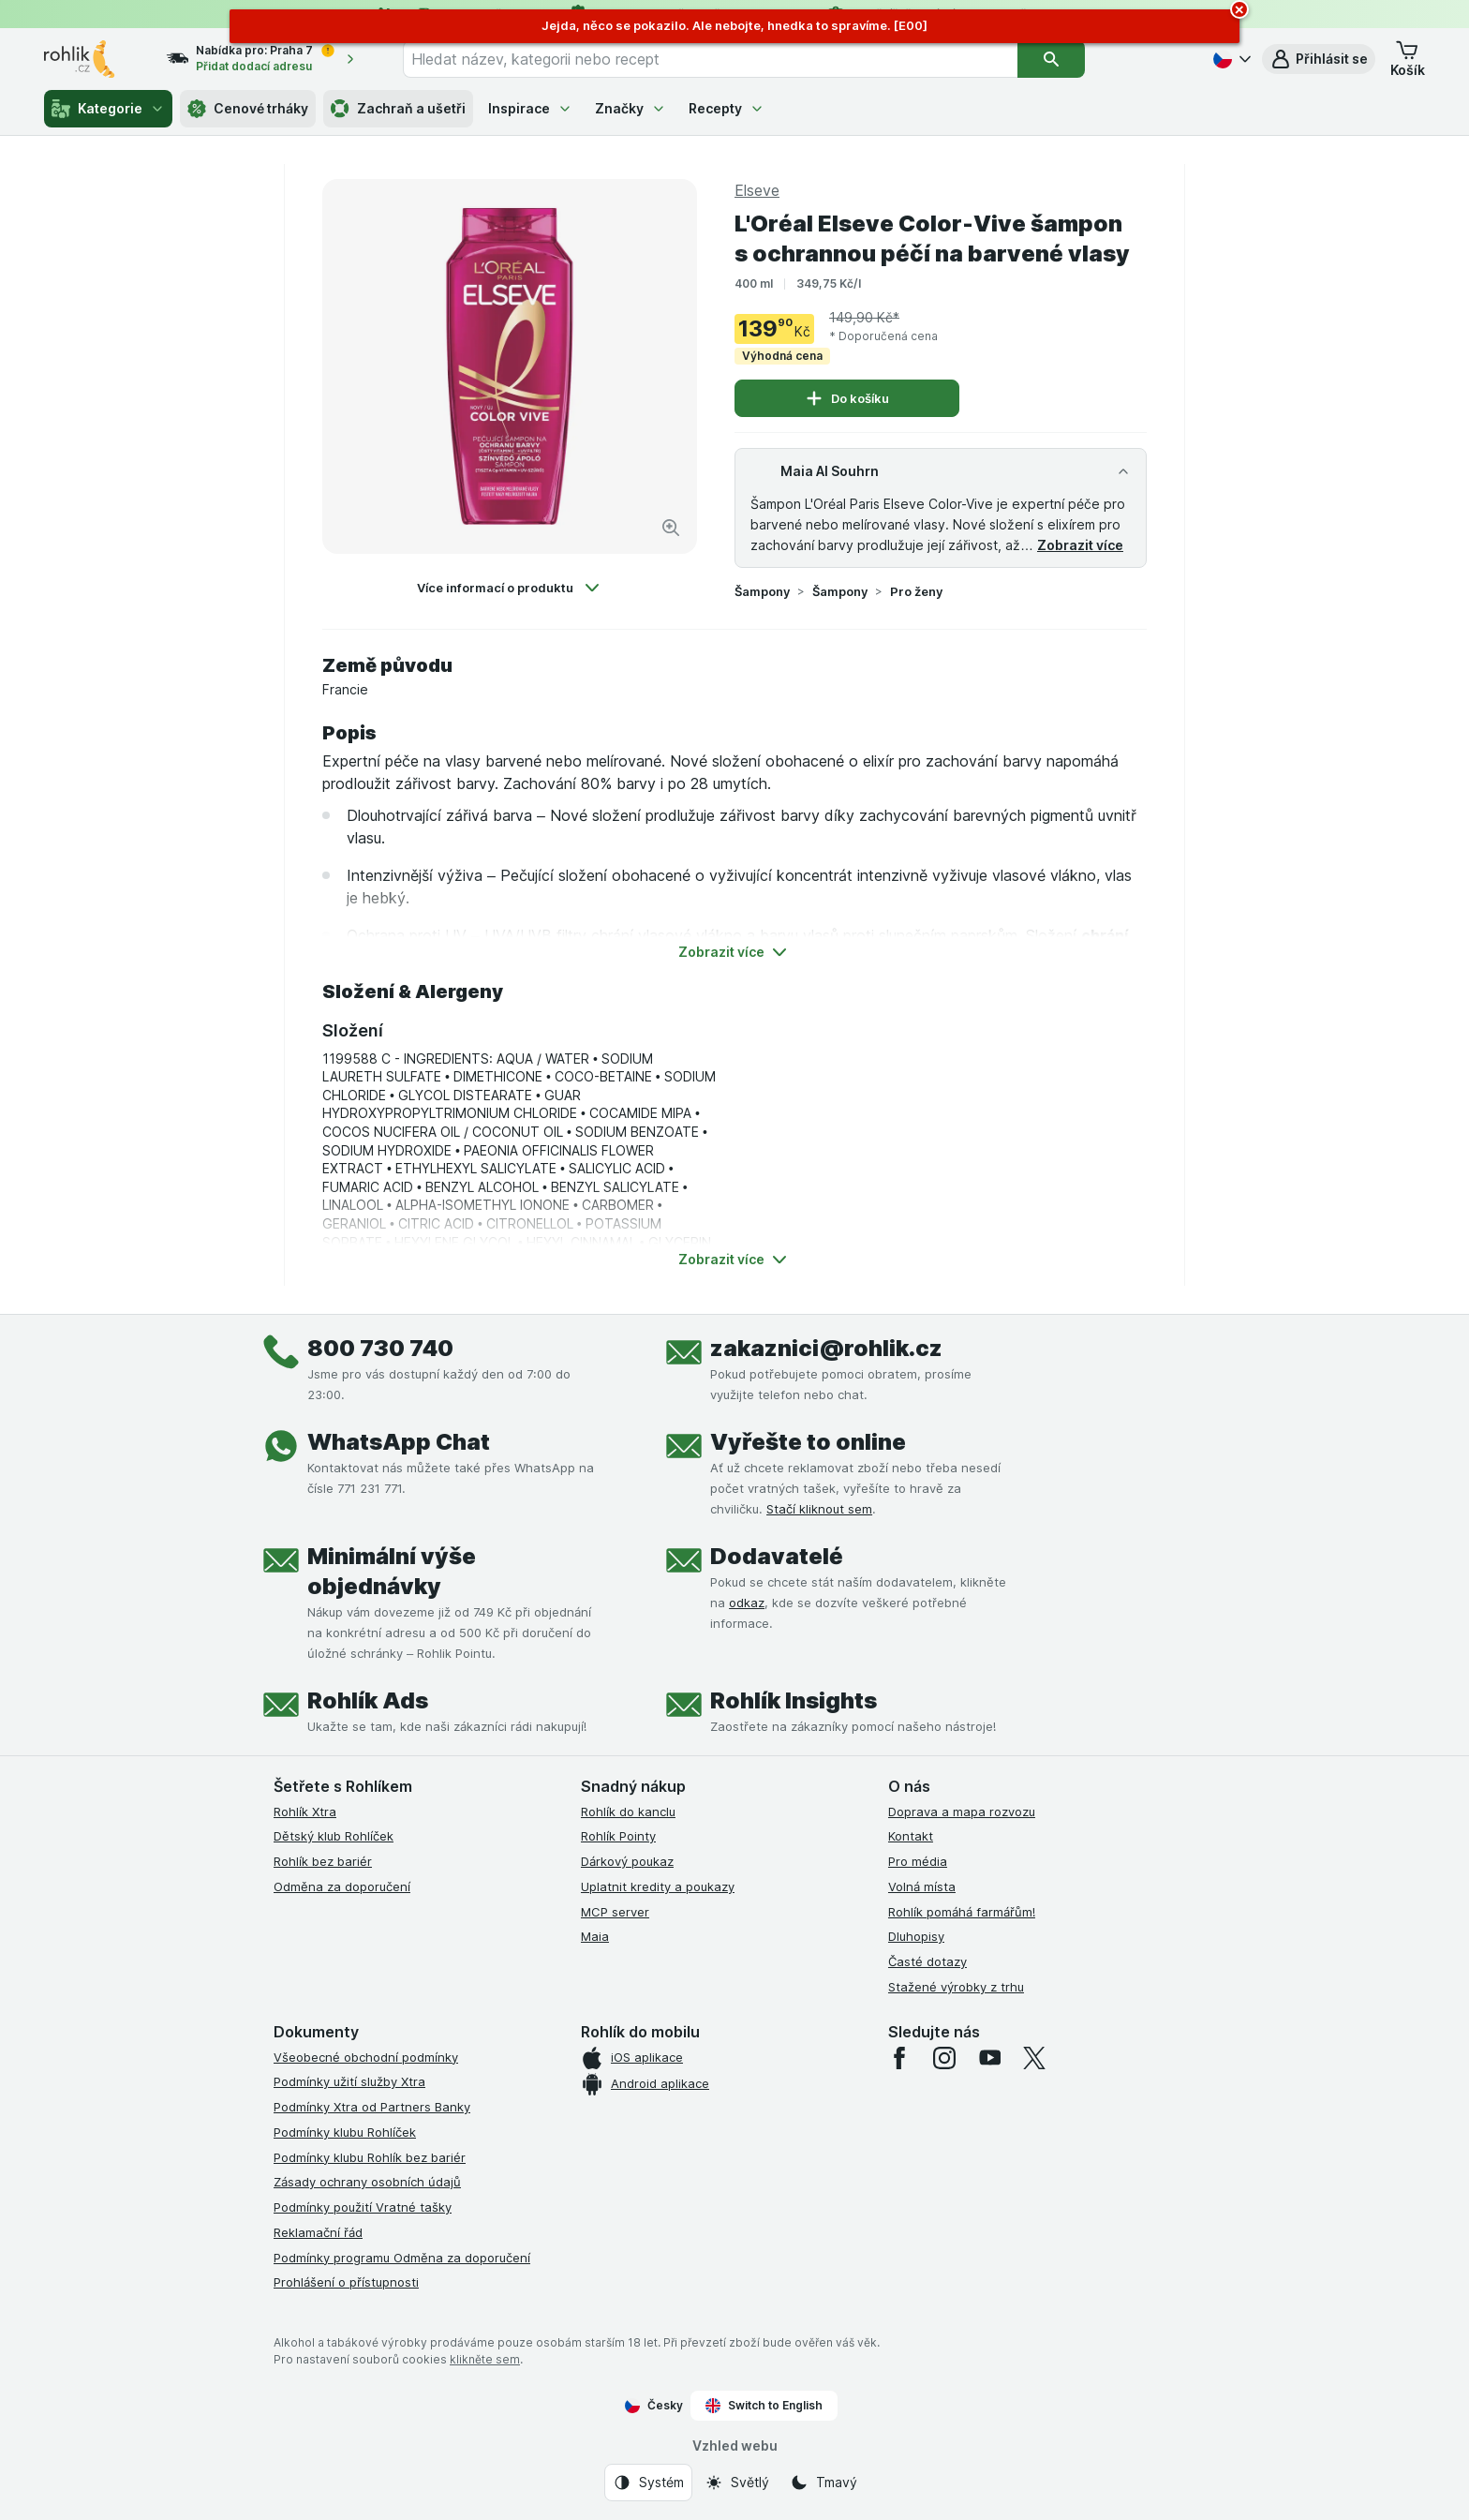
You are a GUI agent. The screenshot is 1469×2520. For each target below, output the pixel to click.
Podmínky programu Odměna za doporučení (402, 2257)
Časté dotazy (927, 1961)
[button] (1318, 59)
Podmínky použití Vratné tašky (363, 2206)
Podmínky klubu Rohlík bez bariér (370, 2157)
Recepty (726, 108)
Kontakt (910, 1835)
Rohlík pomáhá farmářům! (961, 1911)
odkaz (746, 1602)
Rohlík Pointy (618, 1835)
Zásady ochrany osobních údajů (367, 2181)
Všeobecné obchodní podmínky (366, 2057)
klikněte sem (485, 2359)
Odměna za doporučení (342, 1886)
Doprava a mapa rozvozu (961, 1811)
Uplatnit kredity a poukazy (657, 1886)
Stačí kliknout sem (819, 1508)
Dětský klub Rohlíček (333, 1835)
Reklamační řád (318, 2232)
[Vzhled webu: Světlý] (737, 2482)
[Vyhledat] (1051, 59)
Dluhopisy (916, 1936)
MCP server (615, 1911)
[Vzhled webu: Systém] (648, 2482)
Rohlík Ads (367, 1700)
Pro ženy (916, 591)
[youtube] (989, 2058)
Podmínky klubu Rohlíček (345, 2132)
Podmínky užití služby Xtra (349, 2081)
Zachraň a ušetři (398, 108)
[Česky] (1230, 59)
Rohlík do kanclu (628, 1811)
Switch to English (764, 2405)
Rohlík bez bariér (323, 1861)
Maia (595, 1936)
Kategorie (108, 108)
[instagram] (944, 2058)
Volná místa (922, 1886)
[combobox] (710, 59)
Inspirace (530, 108)
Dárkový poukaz (627, 1861)
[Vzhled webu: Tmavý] (823, 2482)
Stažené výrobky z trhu (956, 1986)
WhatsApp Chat (398, 1441)
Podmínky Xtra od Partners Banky (372, 2106)
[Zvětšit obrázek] (671, 528)
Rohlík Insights (793, 1700)
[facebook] (899, 2058)
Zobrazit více (1080, 545)
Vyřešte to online (808, 1441)
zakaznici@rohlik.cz (826, 1348)
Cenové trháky (247, 108)
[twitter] (1034, 2058)
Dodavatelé (776, 1556)
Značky (630, 108)
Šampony (762, 591)
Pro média (917, 1861)
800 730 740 (380, 1348)
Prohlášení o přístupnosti (346, 2281)
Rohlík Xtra (305, 1811)
